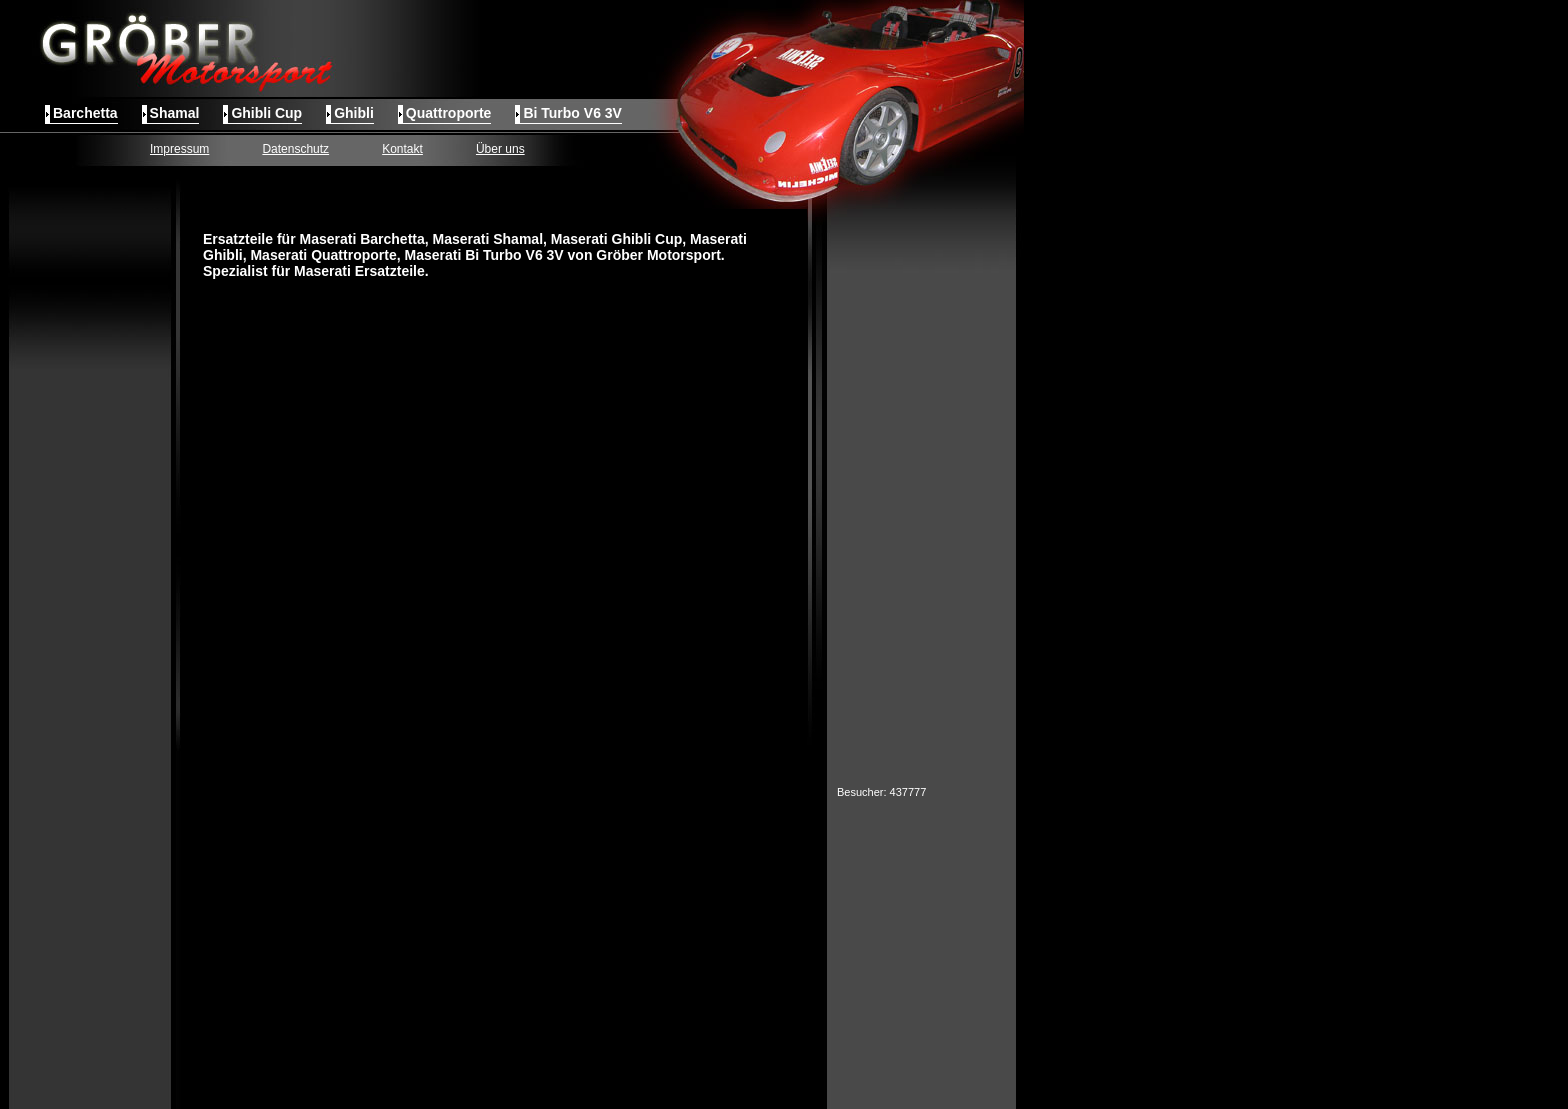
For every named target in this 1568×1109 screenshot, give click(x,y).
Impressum (179, 149)
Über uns (500, 149)
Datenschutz (295, 149)
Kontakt (402, 149)
